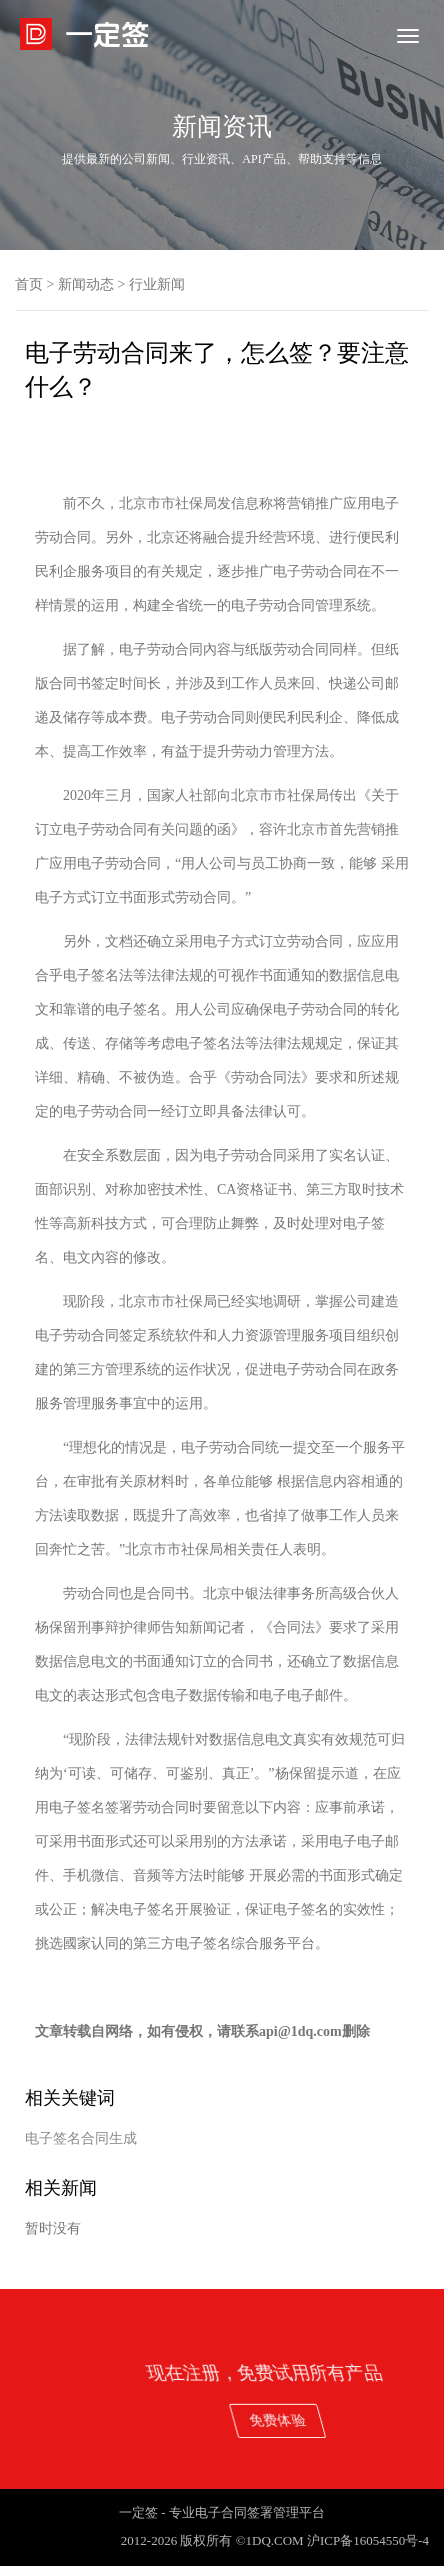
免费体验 (377, 2419)
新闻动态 (86, 284)
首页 (29, 284)
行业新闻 (157, 284)
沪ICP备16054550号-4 (368, 2540)
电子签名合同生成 (81, 2138)
